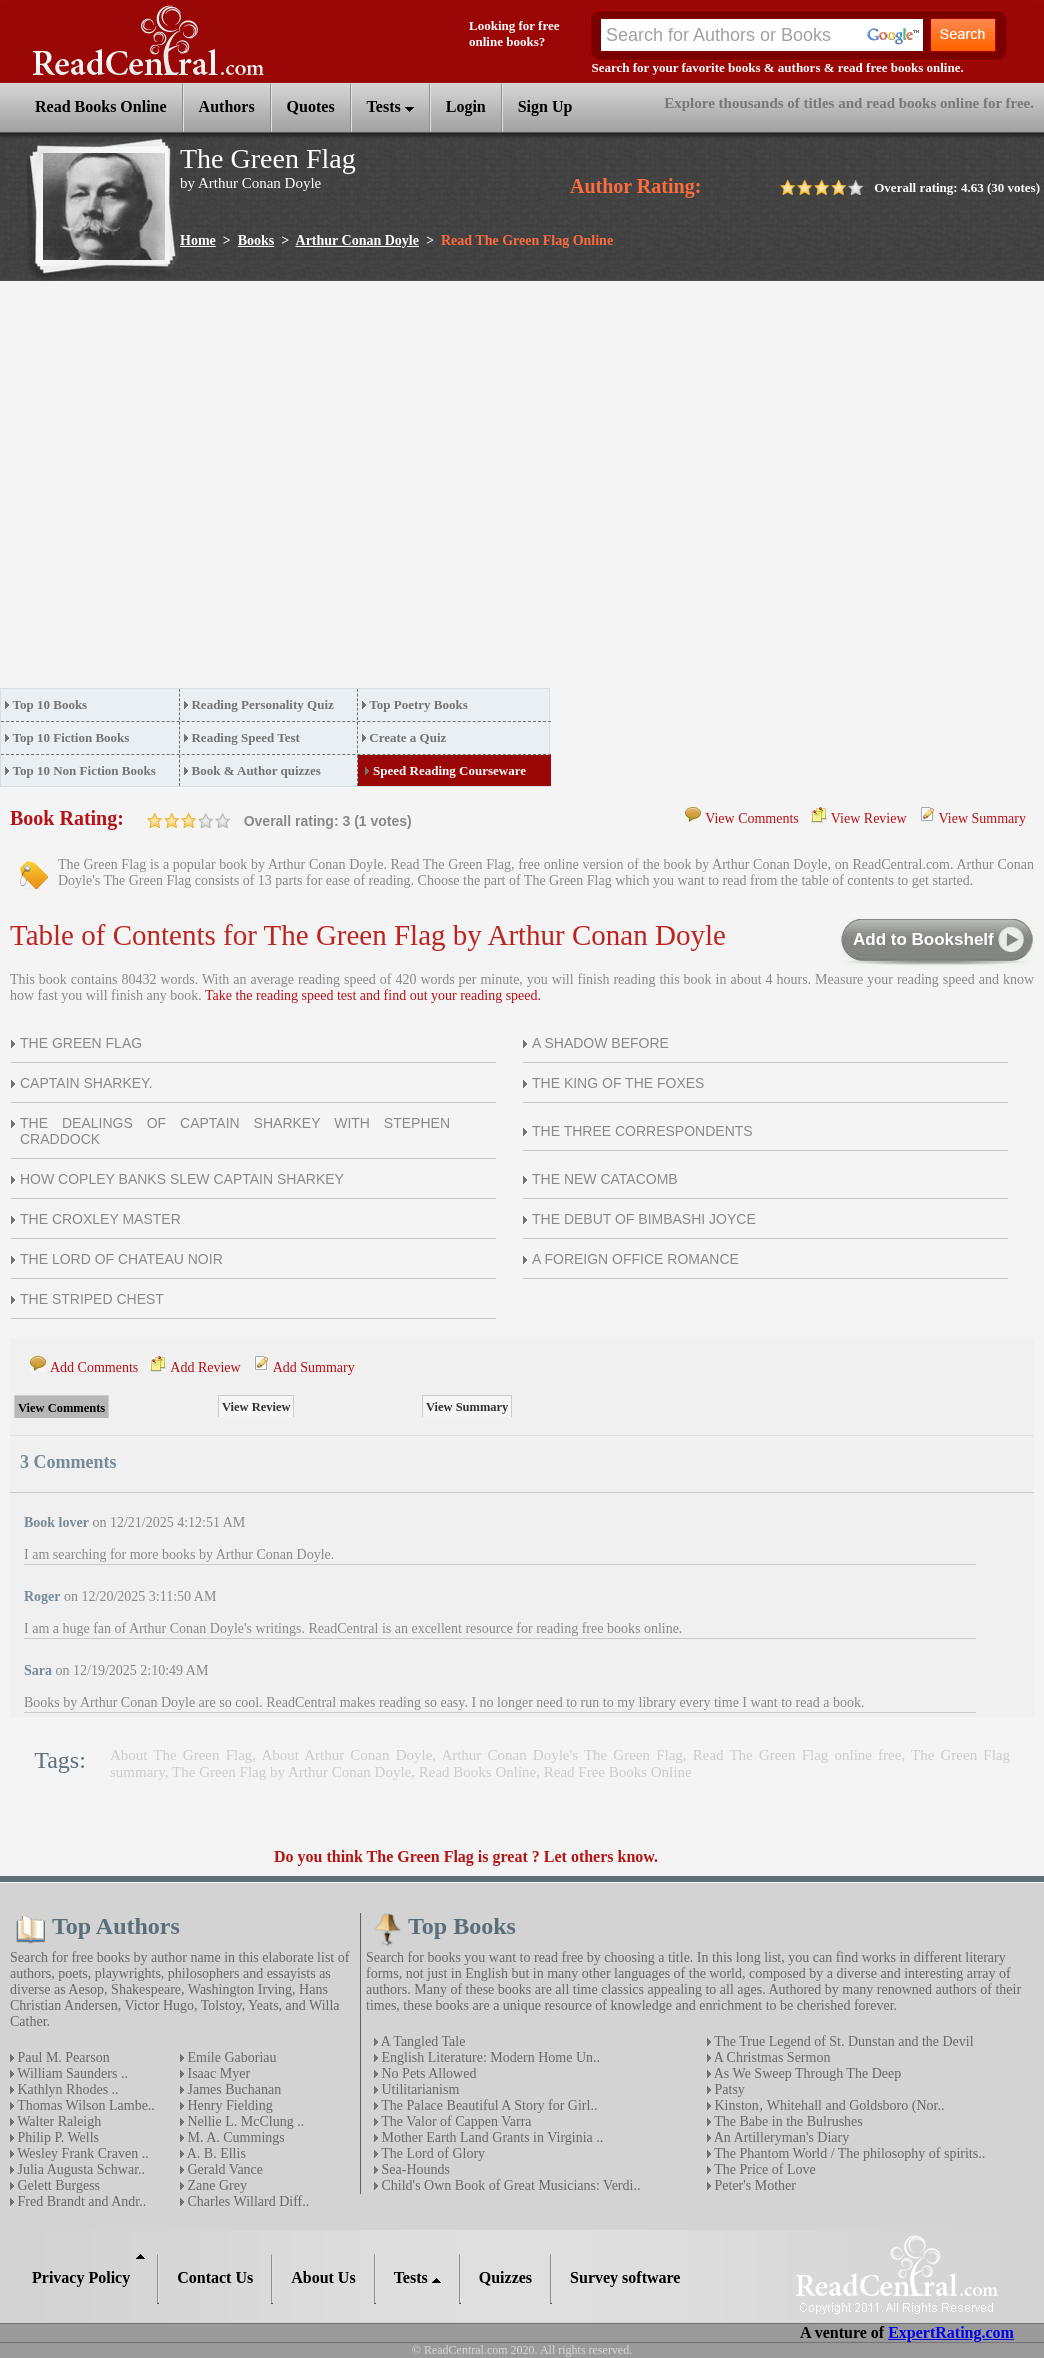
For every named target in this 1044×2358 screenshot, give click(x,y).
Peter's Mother (753, 2185)
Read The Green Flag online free (797, 1755)
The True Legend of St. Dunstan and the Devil (842, 2041)
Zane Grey (215, 2185)
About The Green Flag (181, 1755)
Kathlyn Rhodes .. (66, 2089)
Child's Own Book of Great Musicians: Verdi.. (509, 2185)
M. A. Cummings (234, 2137)
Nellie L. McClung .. (244, 2121)
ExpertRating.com (951, 2332)
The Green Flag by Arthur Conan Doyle (291, 1772)
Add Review (205, 1367)
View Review (869, 818)
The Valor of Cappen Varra (455, 2121)
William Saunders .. (71, 2073)
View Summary (982, 818)
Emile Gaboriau (230, 2057)
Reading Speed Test (245, 737)
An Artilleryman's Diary (780, 2137)
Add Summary (314, 1367)
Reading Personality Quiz (262, 704)
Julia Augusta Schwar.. (79, 2169)
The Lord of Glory (431, 2153)
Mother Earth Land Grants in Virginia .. (490, 2137)
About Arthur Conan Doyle (346, 1755)
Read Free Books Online (618, 1772)
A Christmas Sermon (770, 2057)
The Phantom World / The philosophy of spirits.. (848, 2153)
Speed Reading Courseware (449, 770)
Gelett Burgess (57, 2185)
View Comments (752, 818)
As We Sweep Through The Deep (806, 2073)
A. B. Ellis (215, 2153)
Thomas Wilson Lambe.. (84, 2105)
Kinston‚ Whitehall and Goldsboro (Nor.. (827, 2105)
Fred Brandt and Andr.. (80, 2201)
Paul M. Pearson (62, 2057)
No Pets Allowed (427, 2073)
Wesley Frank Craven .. (81, 2153)
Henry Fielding (228, 2105)
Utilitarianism (418, 2089)
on (155, 820)
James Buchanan (232, 2089)
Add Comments (94, 1367)
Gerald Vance (223, 2169)
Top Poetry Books (418, 704)
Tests (390, 106)
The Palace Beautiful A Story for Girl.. (487, 2105)
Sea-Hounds (414, 2169)
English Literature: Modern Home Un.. (489, 2057)
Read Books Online (478, 1772)
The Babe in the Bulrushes (787, 2121)
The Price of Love (763, 2169)
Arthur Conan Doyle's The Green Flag (561, 1755)
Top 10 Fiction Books (71, 737)
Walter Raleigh (57, 2121)
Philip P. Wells (56, 2137)
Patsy (728, 2089)
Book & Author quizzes (255, 770)
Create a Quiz (407, 737)
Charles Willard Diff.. (246, 2201)
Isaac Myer (217, 2073)
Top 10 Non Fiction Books (84, 770)
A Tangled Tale (421, 2041)
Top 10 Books (50, 704)
